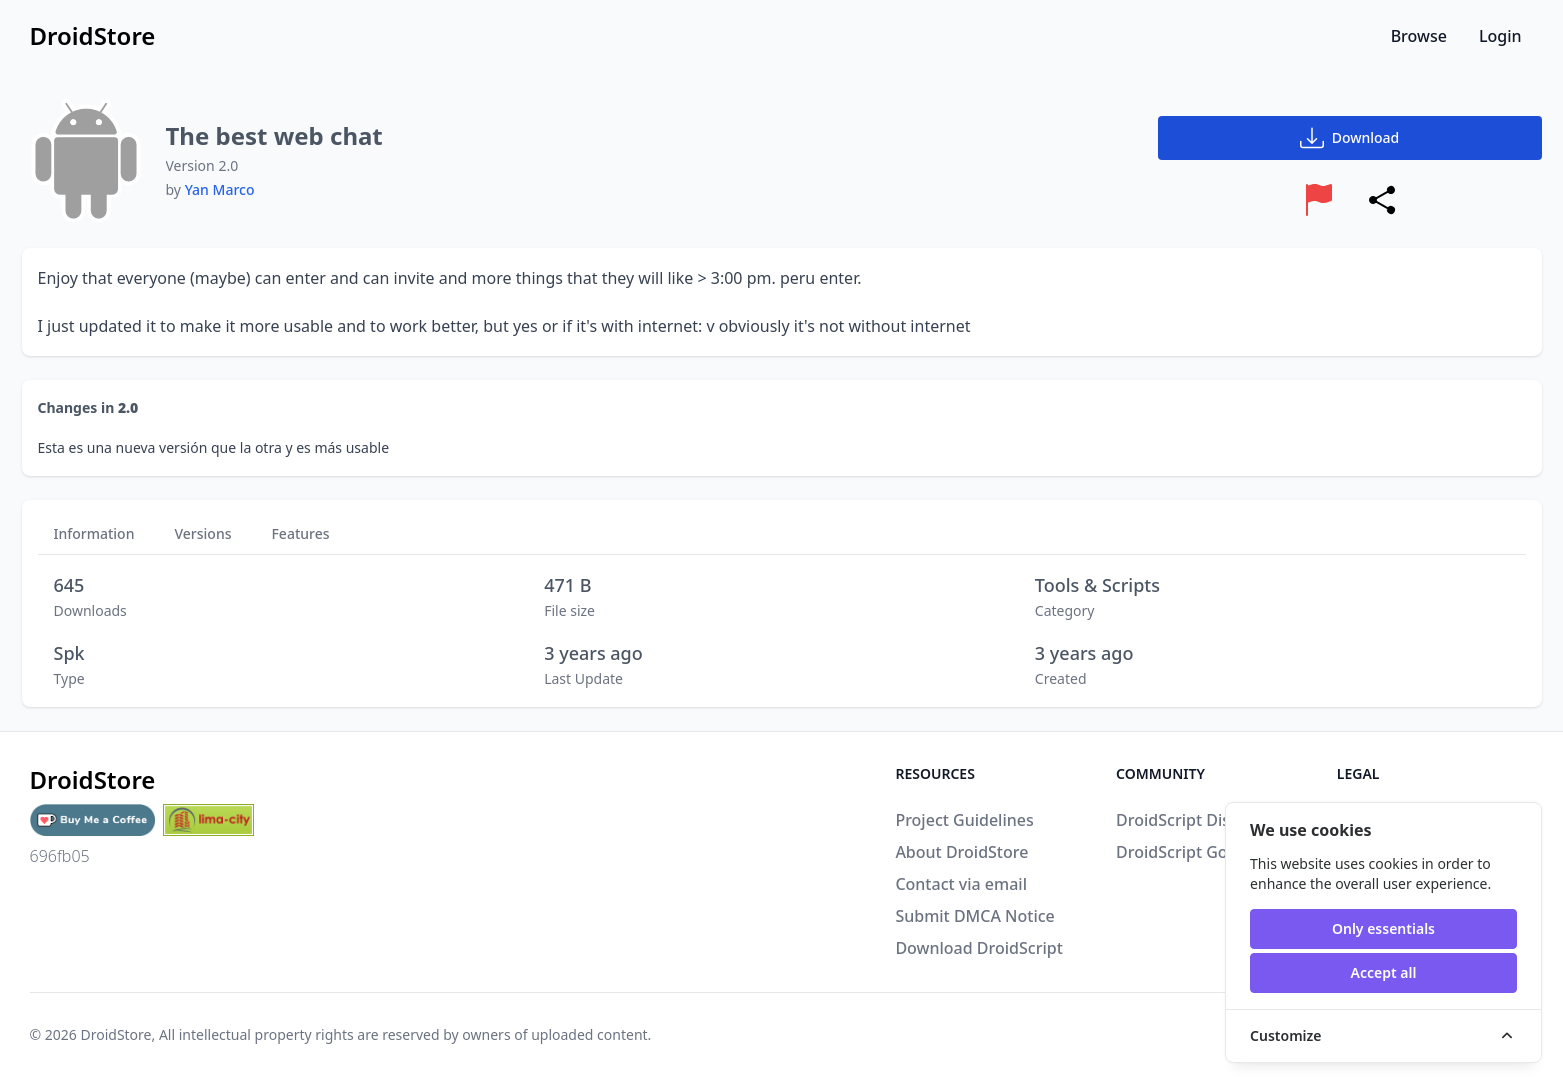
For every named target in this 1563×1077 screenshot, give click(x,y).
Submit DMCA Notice (974, 916)
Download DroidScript (978, 948)
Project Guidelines (964, 820)
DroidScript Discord (1190, 820)
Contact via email (961, 884)
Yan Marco (220, 189)
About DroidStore (961, 852)
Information (94, 533)
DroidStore (115, 1034)
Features (300, 533)
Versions (202, 533)
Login (1500, 36)
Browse (1419, 36)
